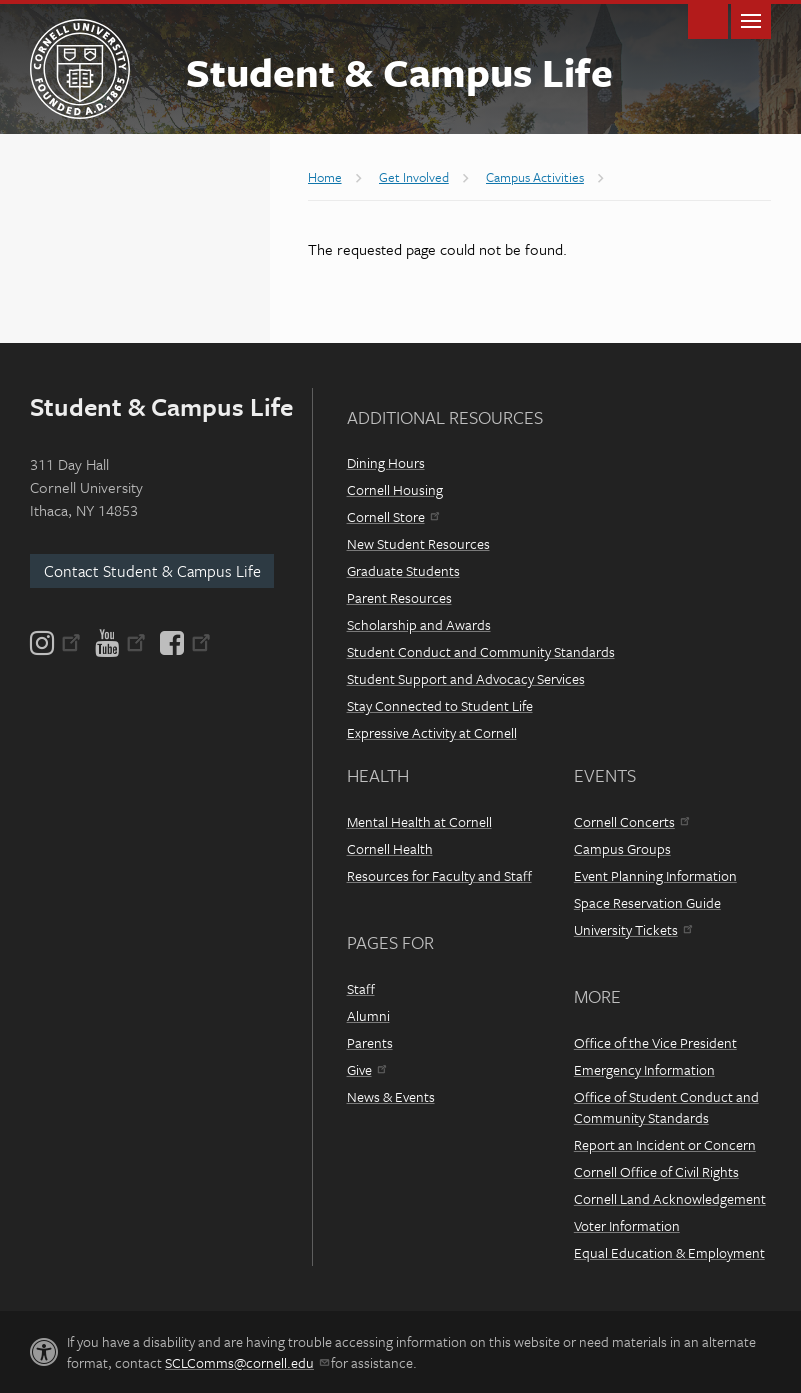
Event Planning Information (655, 875)
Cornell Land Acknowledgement (670, 1198)
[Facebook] (184, 643)
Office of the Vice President (655, 1042)
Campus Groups (622, 848)
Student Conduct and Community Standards (481, 651)
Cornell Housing (395, 489)
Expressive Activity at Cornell (432, 732)
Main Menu (751, 19)
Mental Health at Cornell (419, 821)
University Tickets (633, 929)
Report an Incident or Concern (665, 1144)
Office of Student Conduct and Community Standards (666, 1107)
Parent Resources (399, 597)
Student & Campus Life (399, 71)
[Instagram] (57, 643)
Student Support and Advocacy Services (466, 678)
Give (366, 1069)
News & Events (391, 1096)
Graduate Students (403, 570)
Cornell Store (393, 516)
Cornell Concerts (631, 821)
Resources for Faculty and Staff (439, 875)
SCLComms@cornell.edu (246, 1362)
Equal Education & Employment (669, 1252)
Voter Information (627, 1225)
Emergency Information (644, 1069)
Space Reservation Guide (647, 902)
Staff (361, 988)
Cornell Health (390, 848)
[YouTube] (120, 643)
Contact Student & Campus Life (152, 571)
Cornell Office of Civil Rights (656, 1171)
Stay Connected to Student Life (440, 705)
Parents (370, 1042)
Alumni (368, 1015)
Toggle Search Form (708, 19)
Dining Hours (386, 462)
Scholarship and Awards (419, 624)
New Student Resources (418, 543)
